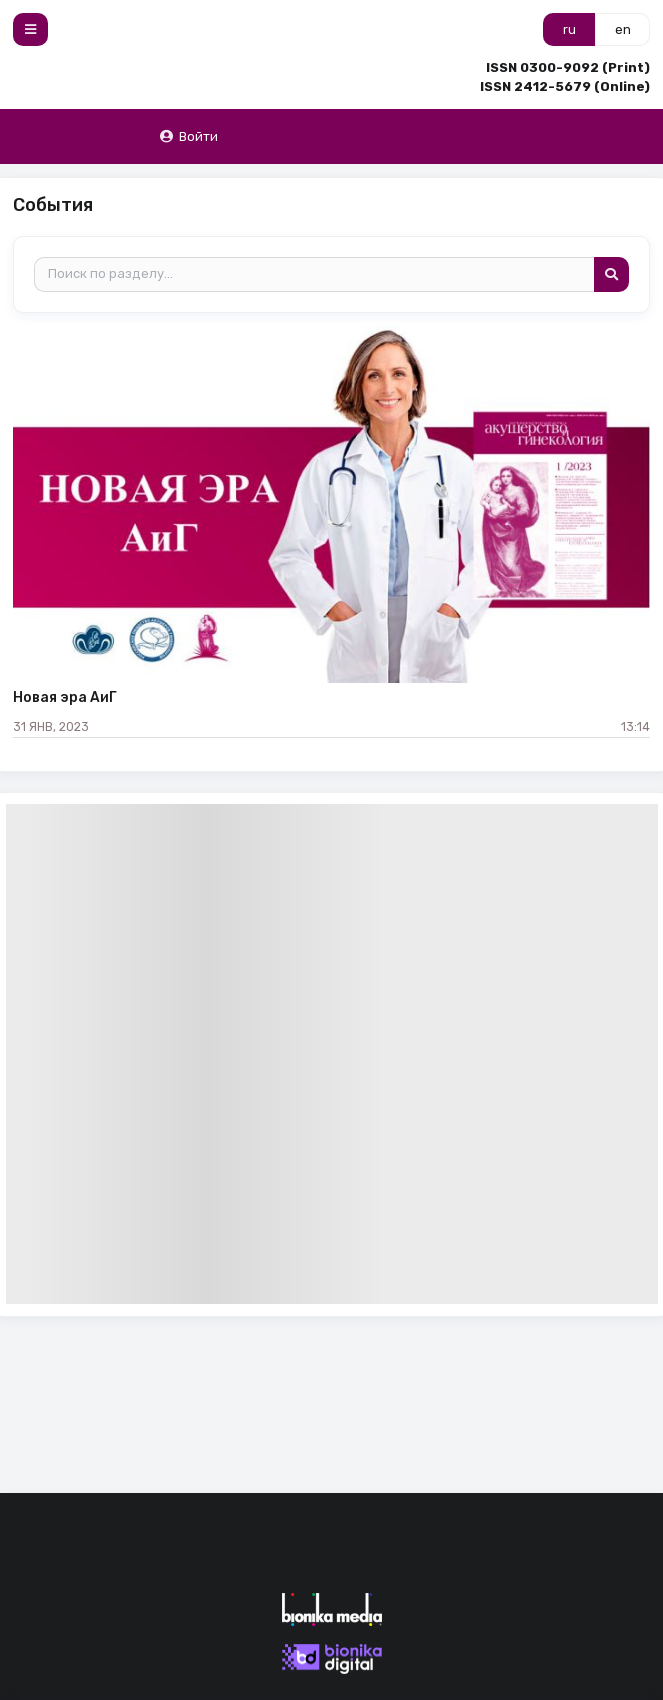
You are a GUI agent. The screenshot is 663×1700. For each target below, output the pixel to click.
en (623, 29)
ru (569, 29)
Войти (188, 136)
